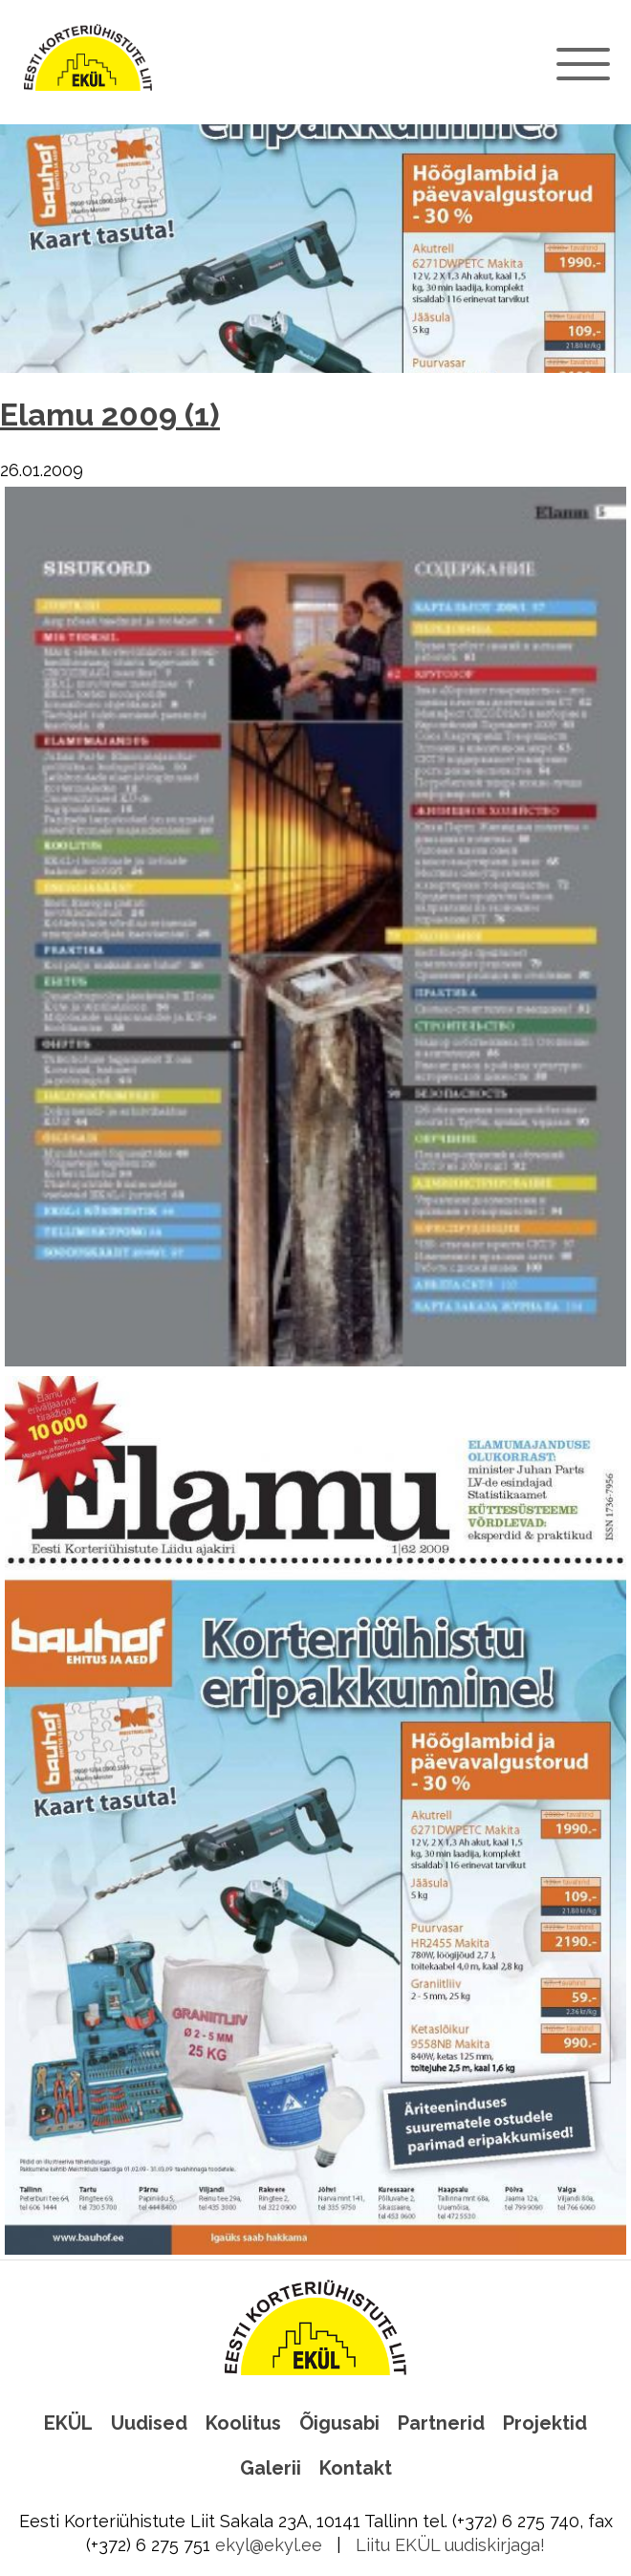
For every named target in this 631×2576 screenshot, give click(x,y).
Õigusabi (339, 2423)
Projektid (545, 2423)
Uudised (149, 2423)
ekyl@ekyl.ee (268, 2545)
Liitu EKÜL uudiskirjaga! (450, 2545)
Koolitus (243, 2423)
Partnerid (441, 2423)
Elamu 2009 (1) (110, 415)
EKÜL (68, 2423)
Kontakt (355, 2467)
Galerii (270, 2467)
